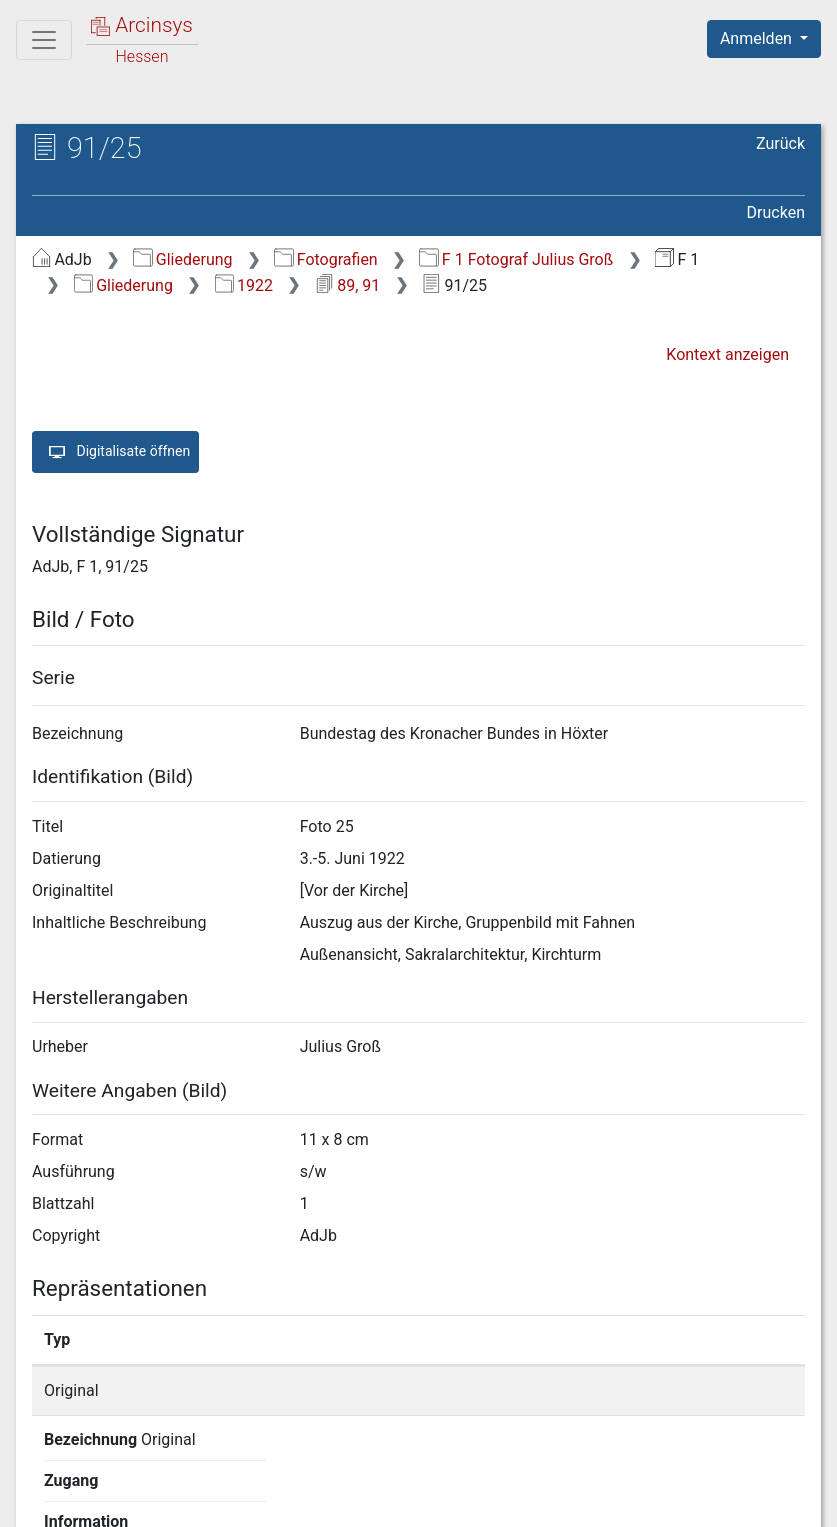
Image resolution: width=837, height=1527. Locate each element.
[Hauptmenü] (44, 40)
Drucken (776, 212)
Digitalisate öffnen (115, 452)
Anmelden (758, 38)
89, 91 (347, 285)
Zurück (780, 143)
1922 (244, 285)
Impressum (770, 1500)
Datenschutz (470, 1500)
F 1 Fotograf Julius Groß (516, 259)
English (46, 1485)
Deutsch (120, 1485)
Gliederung (182, 259)
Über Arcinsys (321, 1500)
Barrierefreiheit (623, 1500)
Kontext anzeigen (727, 354)
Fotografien (325, 259)
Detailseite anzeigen (653, 1390)
